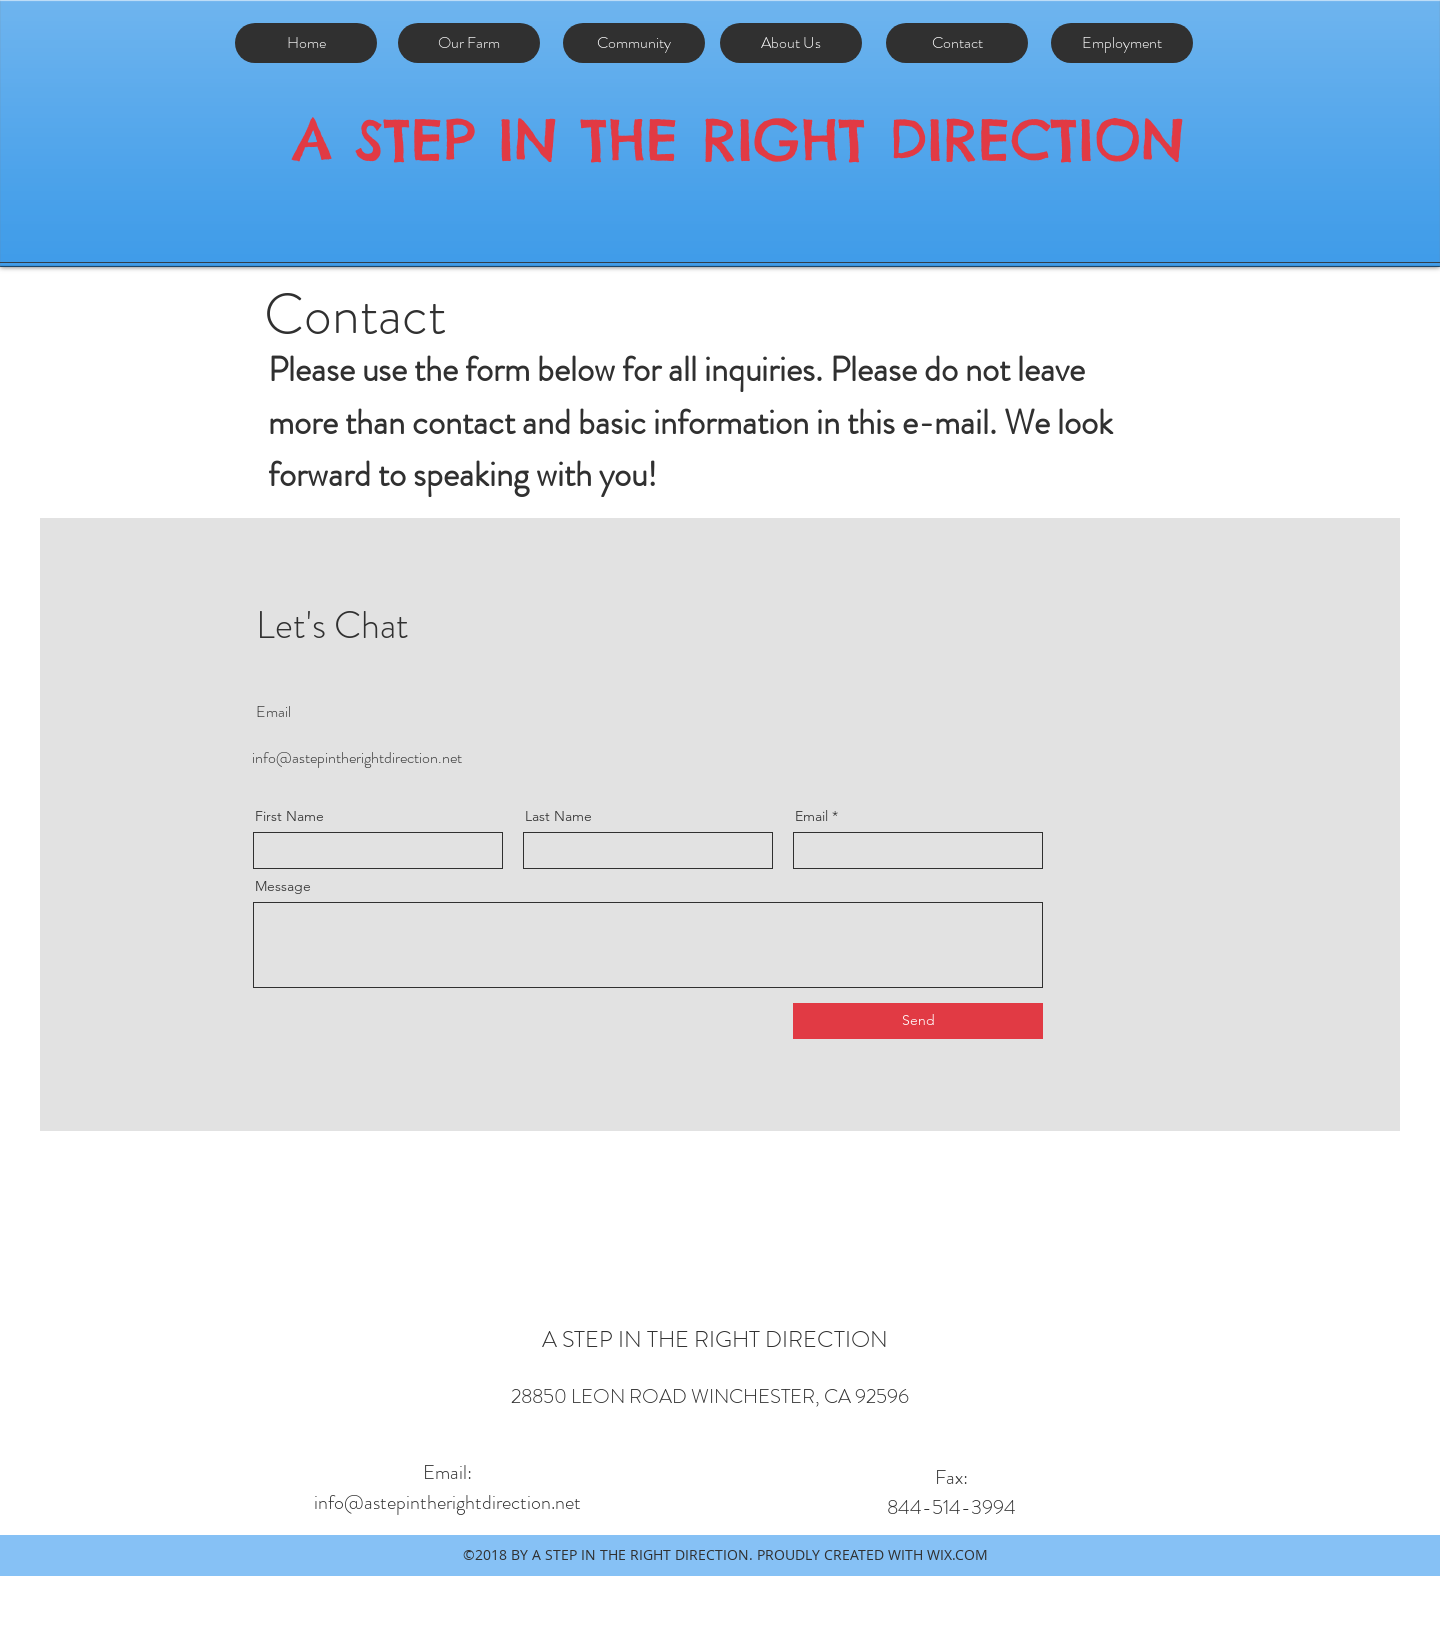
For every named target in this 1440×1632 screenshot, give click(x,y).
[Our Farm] (469, 43)
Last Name (558, 816)
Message (283, 886)
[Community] (634, 43)
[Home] (306, 43)
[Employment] (1122, 43)
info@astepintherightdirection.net (357, 757)
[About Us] (791, 43)
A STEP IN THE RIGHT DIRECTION (739, 139)
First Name (289, 816)
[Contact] (957, 43)
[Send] (918, 1021)
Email (811, 816)
